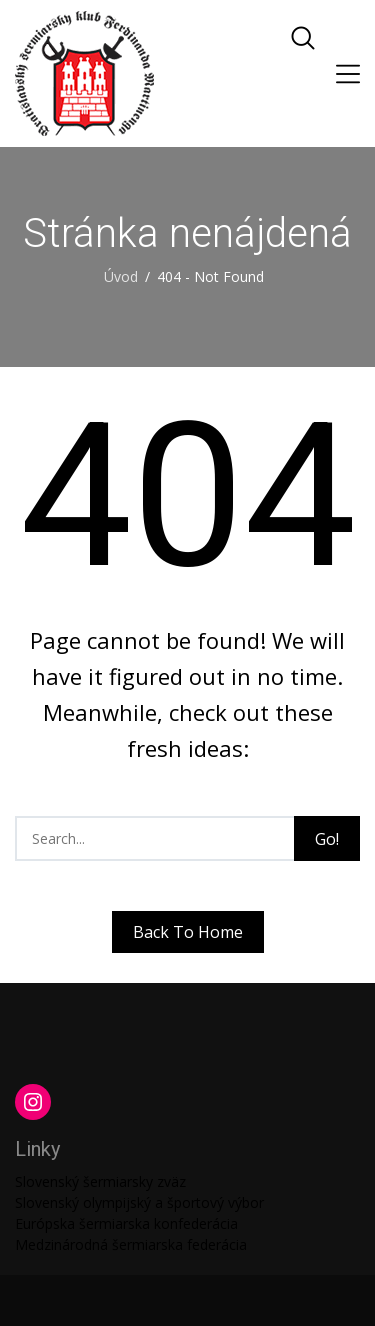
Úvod (121, 276)
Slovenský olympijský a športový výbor (139, 1202)
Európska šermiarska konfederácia (126, 1223)
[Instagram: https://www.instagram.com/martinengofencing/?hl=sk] (33, 1102)
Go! (327, 839)
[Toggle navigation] (348, 74)
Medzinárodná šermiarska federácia (131, 1244)
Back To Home (188, 932)
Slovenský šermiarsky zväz (100, 1181)
